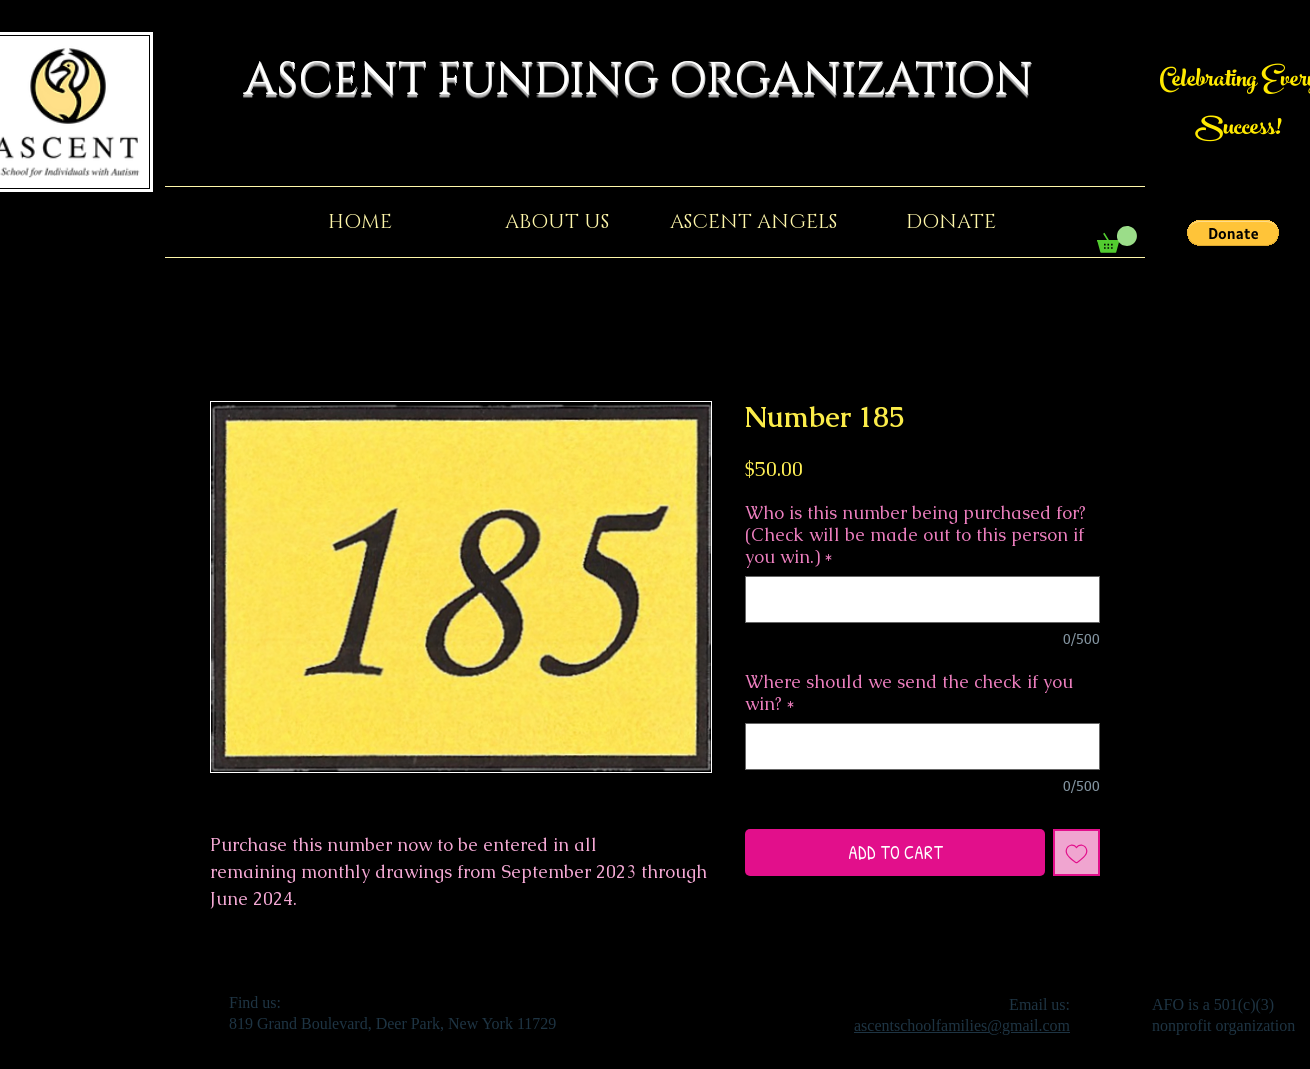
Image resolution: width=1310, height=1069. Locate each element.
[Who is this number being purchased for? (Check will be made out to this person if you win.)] (922, 599)
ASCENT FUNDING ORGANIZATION (655, 80)
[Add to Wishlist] (1076, 852)
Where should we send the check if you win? (909, 693)
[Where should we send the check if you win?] (922, 746)
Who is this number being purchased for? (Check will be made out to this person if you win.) (915, 535)
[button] (1233, 233)
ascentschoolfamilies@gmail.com (962, 1025)
